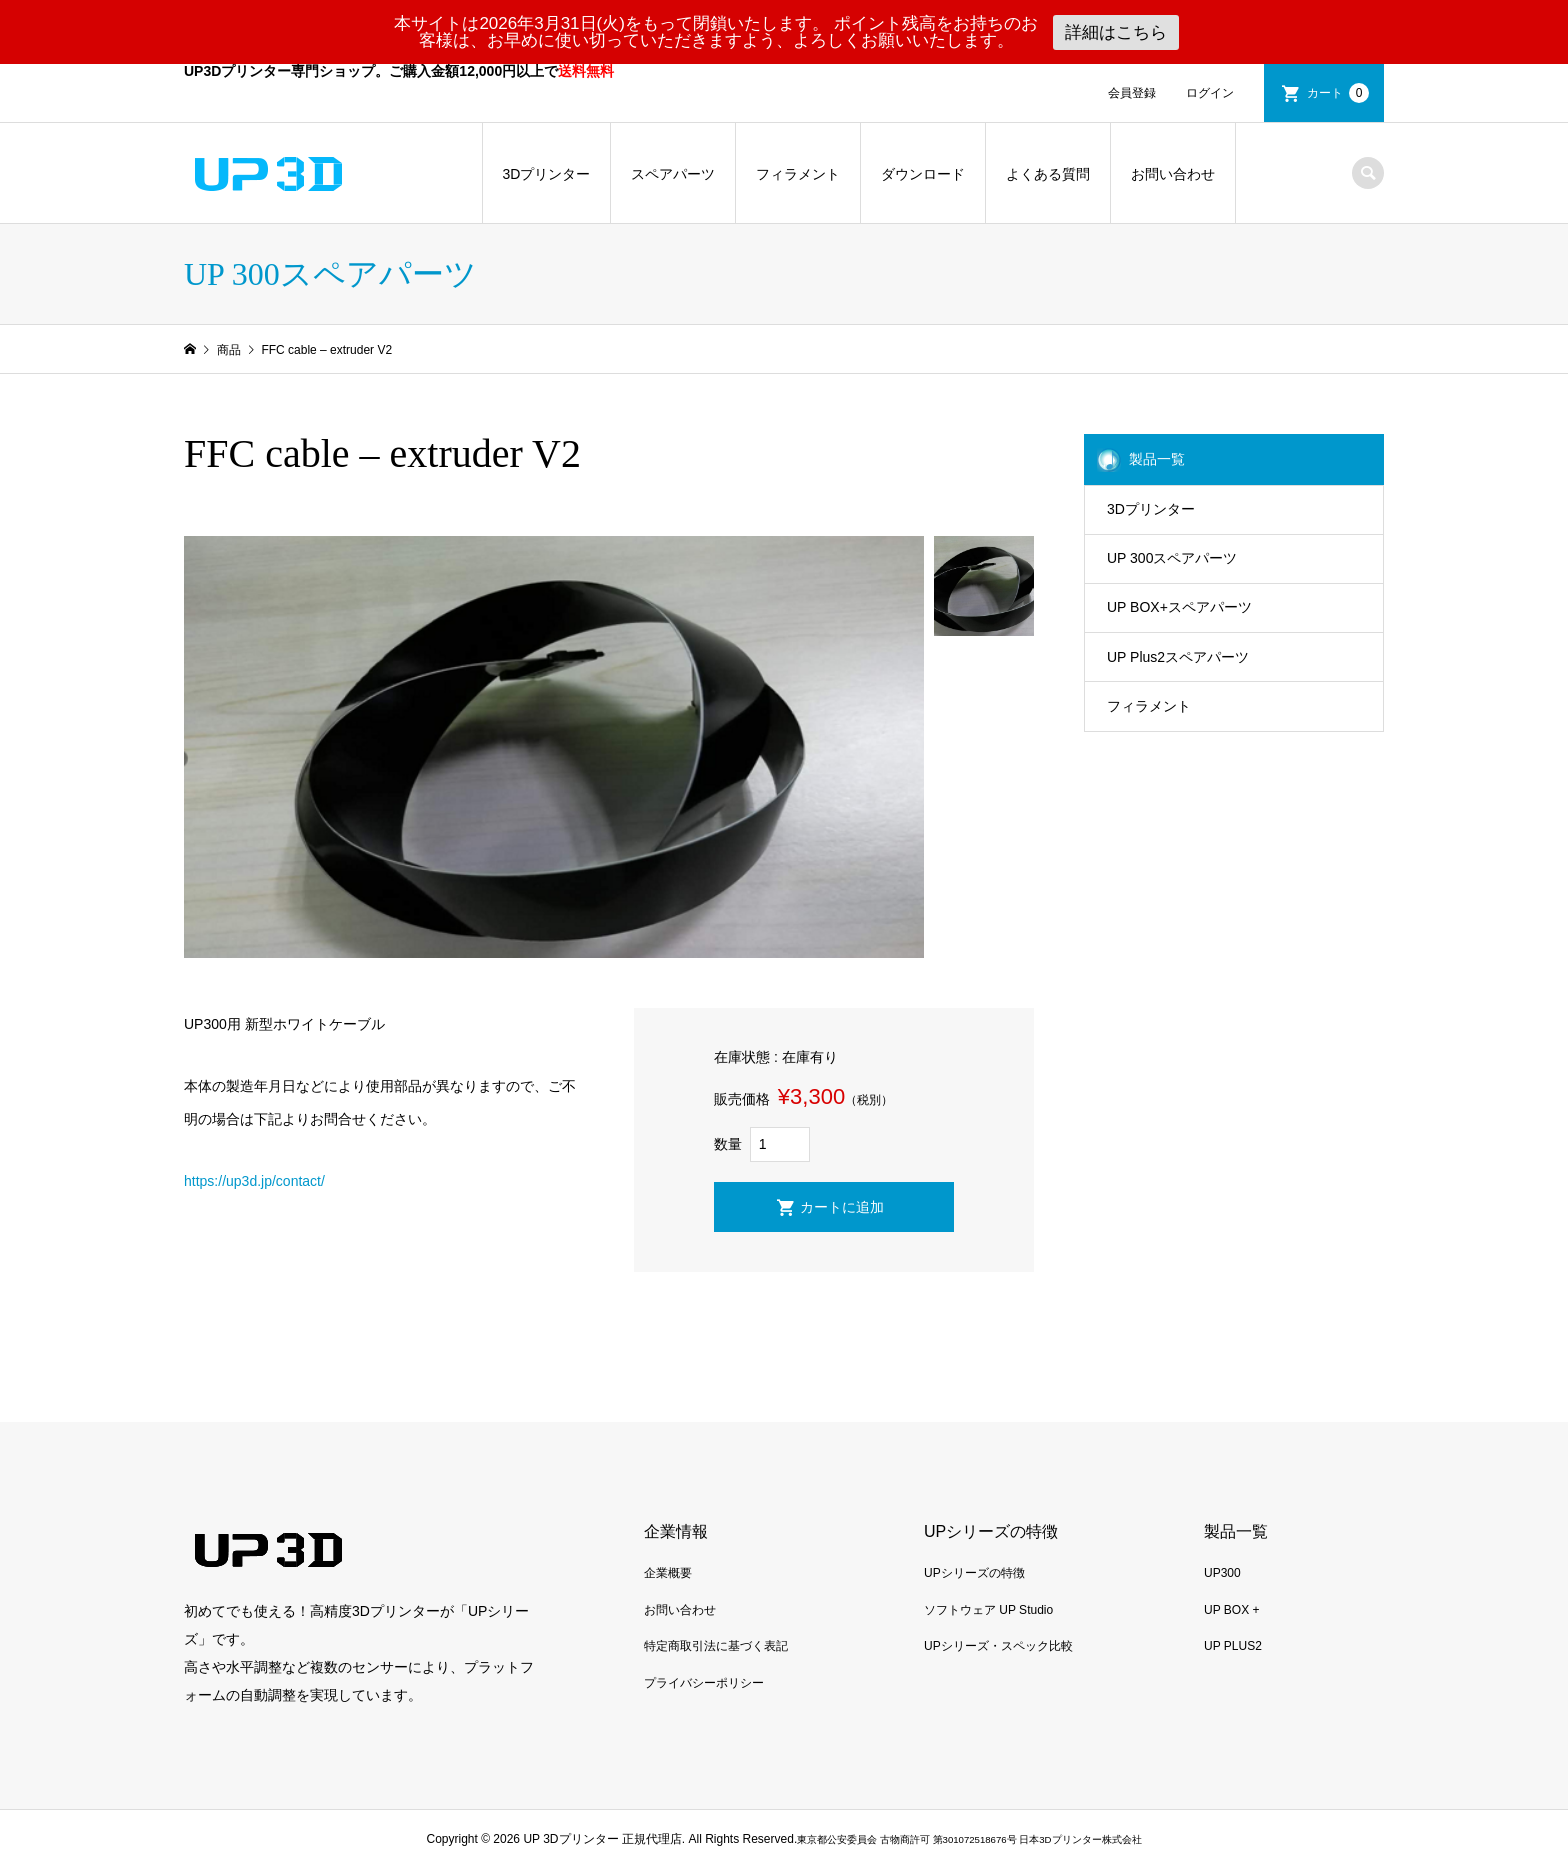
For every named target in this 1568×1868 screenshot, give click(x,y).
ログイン (1210, 93)
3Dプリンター (547, 174)
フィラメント (798, 174)
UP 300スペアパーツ (1172, 558)
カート (1338, 93)
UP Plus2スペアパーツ (1178, 657)
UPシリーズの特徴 (974, 1573)
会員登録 (1132, 93)
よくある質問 (1048, 174)
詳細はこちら (1116, 32)
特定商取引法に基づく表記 (716, 1646)
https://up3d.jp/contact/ (254, 1181)
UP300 (1222, 1573)
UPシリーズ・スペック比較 (998, 1646)
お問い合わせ (1173, 174)
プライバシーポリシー (704, 1683)
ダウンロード (923, 174)
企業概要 (668, 1573)
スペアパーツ (673, 174)
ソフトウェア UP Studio (988, 1610)
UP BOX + (1231, 1610)
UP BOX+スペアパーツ (1179, 607)
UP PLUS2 (1233, 1646)
